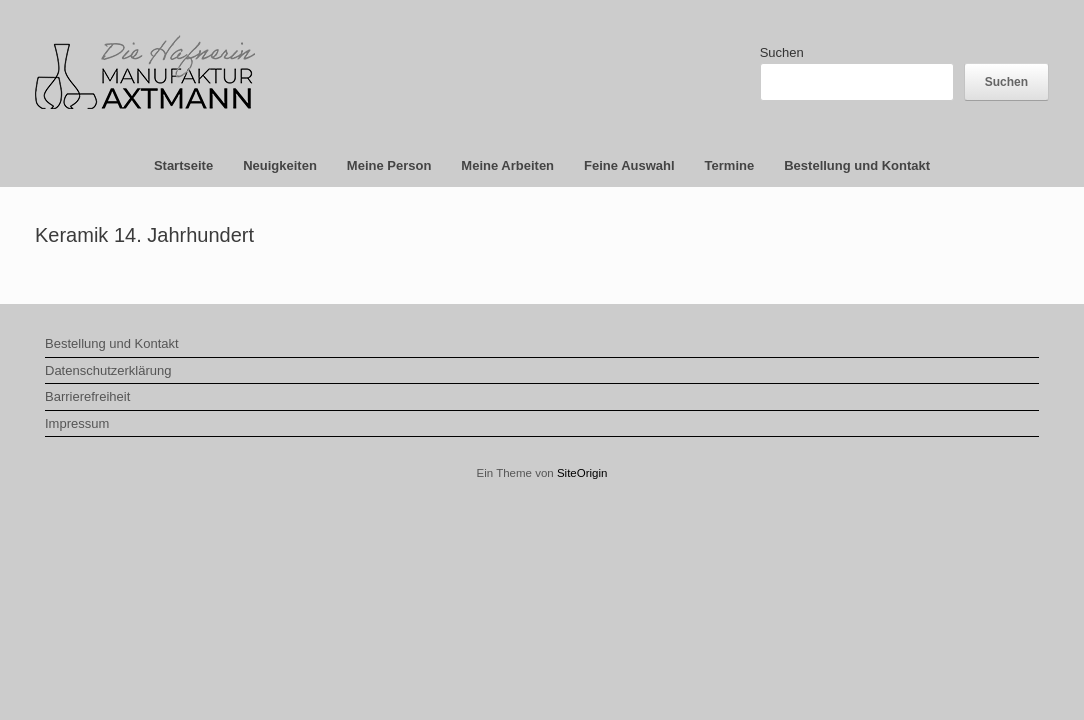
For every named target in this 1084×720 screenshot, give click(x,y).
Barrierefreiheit (87, 396)
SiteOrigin (582, 473)
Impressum (77, 423)
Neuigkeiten (280, 165)
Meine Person (389, 165)
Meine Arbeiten (507, 165)
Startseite (183, 165)
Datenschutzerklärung (108, 370)
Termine (730, 165)
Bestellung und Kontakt (857, 165)
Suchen (782, 52)
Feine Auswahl (629, 165)
